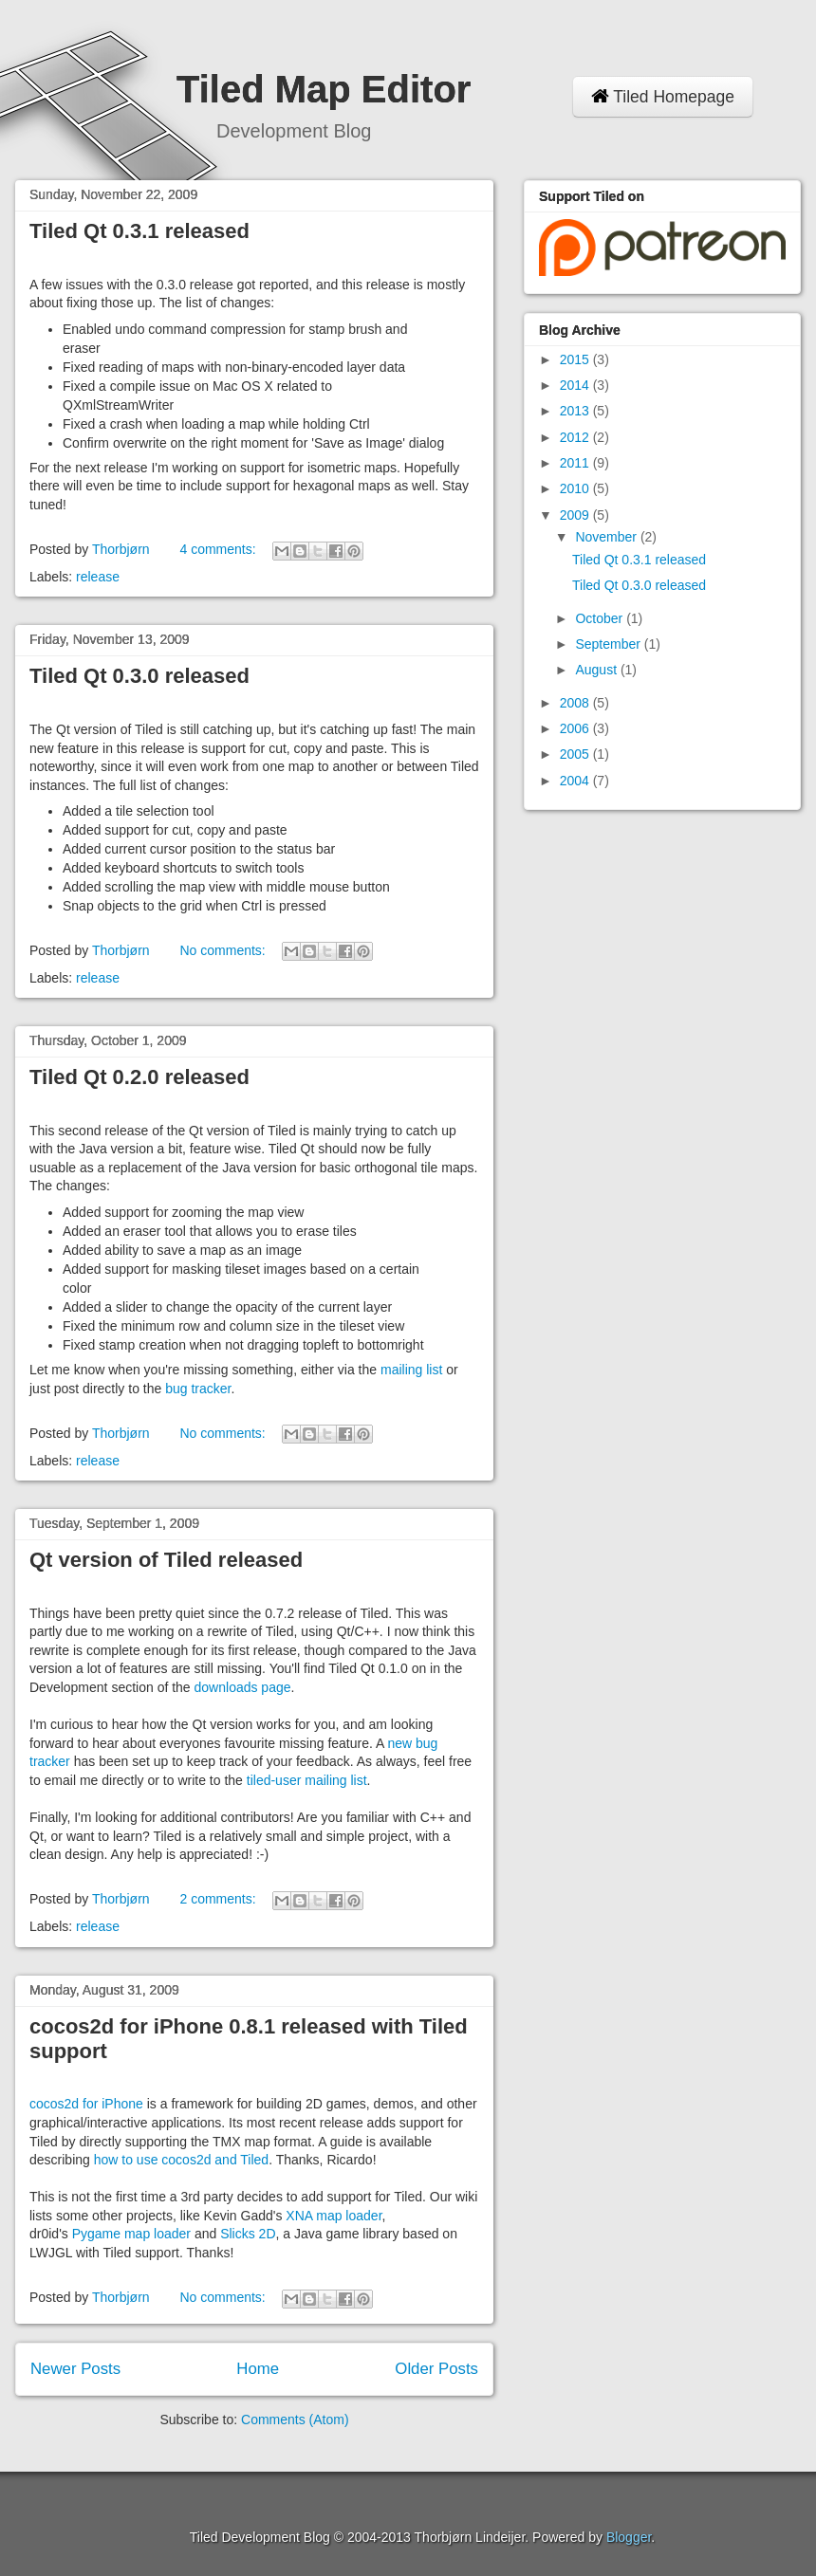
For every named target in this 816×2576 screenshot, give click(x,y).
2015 (576, 359)
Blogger (628, 2537)
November (607, 536)
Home (257, 2369)
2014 (576, 385)
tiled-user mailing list (307, 1780)
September (609, 644)
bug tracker (198, 1388)
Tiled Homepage (662, 96)
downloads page (243, 1687)
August (597, 669)
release (98, 576)
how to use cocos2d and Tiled (181, 2159)
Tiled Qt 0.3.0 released (139, 676)
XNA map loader (333, 2215)
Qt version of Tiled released (166, 1560)
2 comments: (219, 1898)
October (600, 618)
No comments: (224, 950)
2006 (576, 728)
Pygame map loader (131, 2233)
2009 (576, 515)
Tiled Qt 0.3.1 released (139, 231)
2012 (576, 437)
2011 (576, 462)
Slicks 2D (247, 2233)
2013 (576, 410)
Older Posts (436, 2369)
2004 (576, 780)
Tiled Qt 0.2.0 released (139, 1077)
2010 (576, 488)
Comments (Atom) (295, 2419)
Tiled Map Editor (323, 89)
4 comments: (219, 549)
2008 (576, 702)
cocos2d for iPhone (86, 2103)
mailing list (411, 1369)
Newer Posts (75, 2369)
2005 (576, 754)
